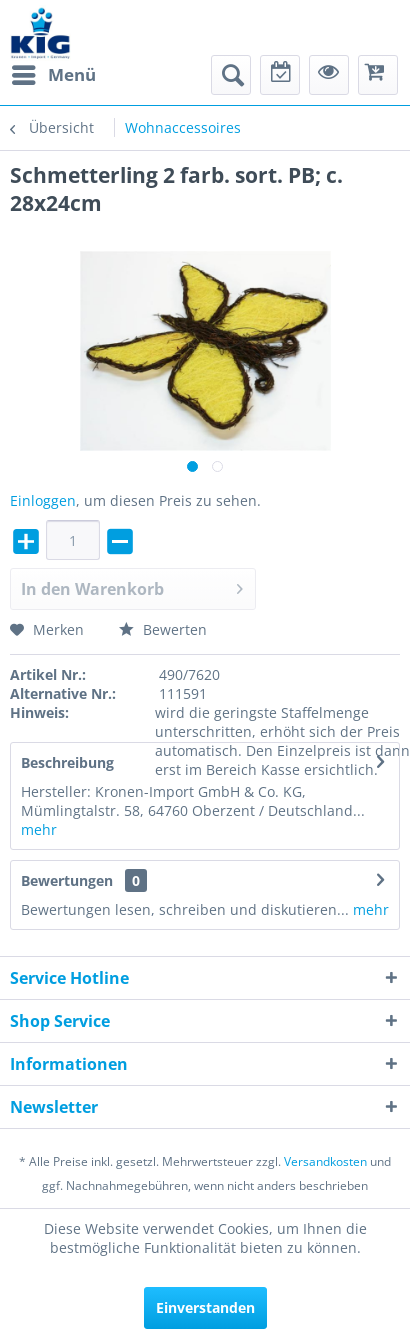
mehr (39, 829)
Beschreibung (67, 762)
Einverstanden (205, 1307)
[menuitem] (53, 75)
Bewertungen (67, 880)
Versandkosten (325, 1161)
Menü (54, 72)
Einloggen (43, 500)
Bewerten (163, 629)
